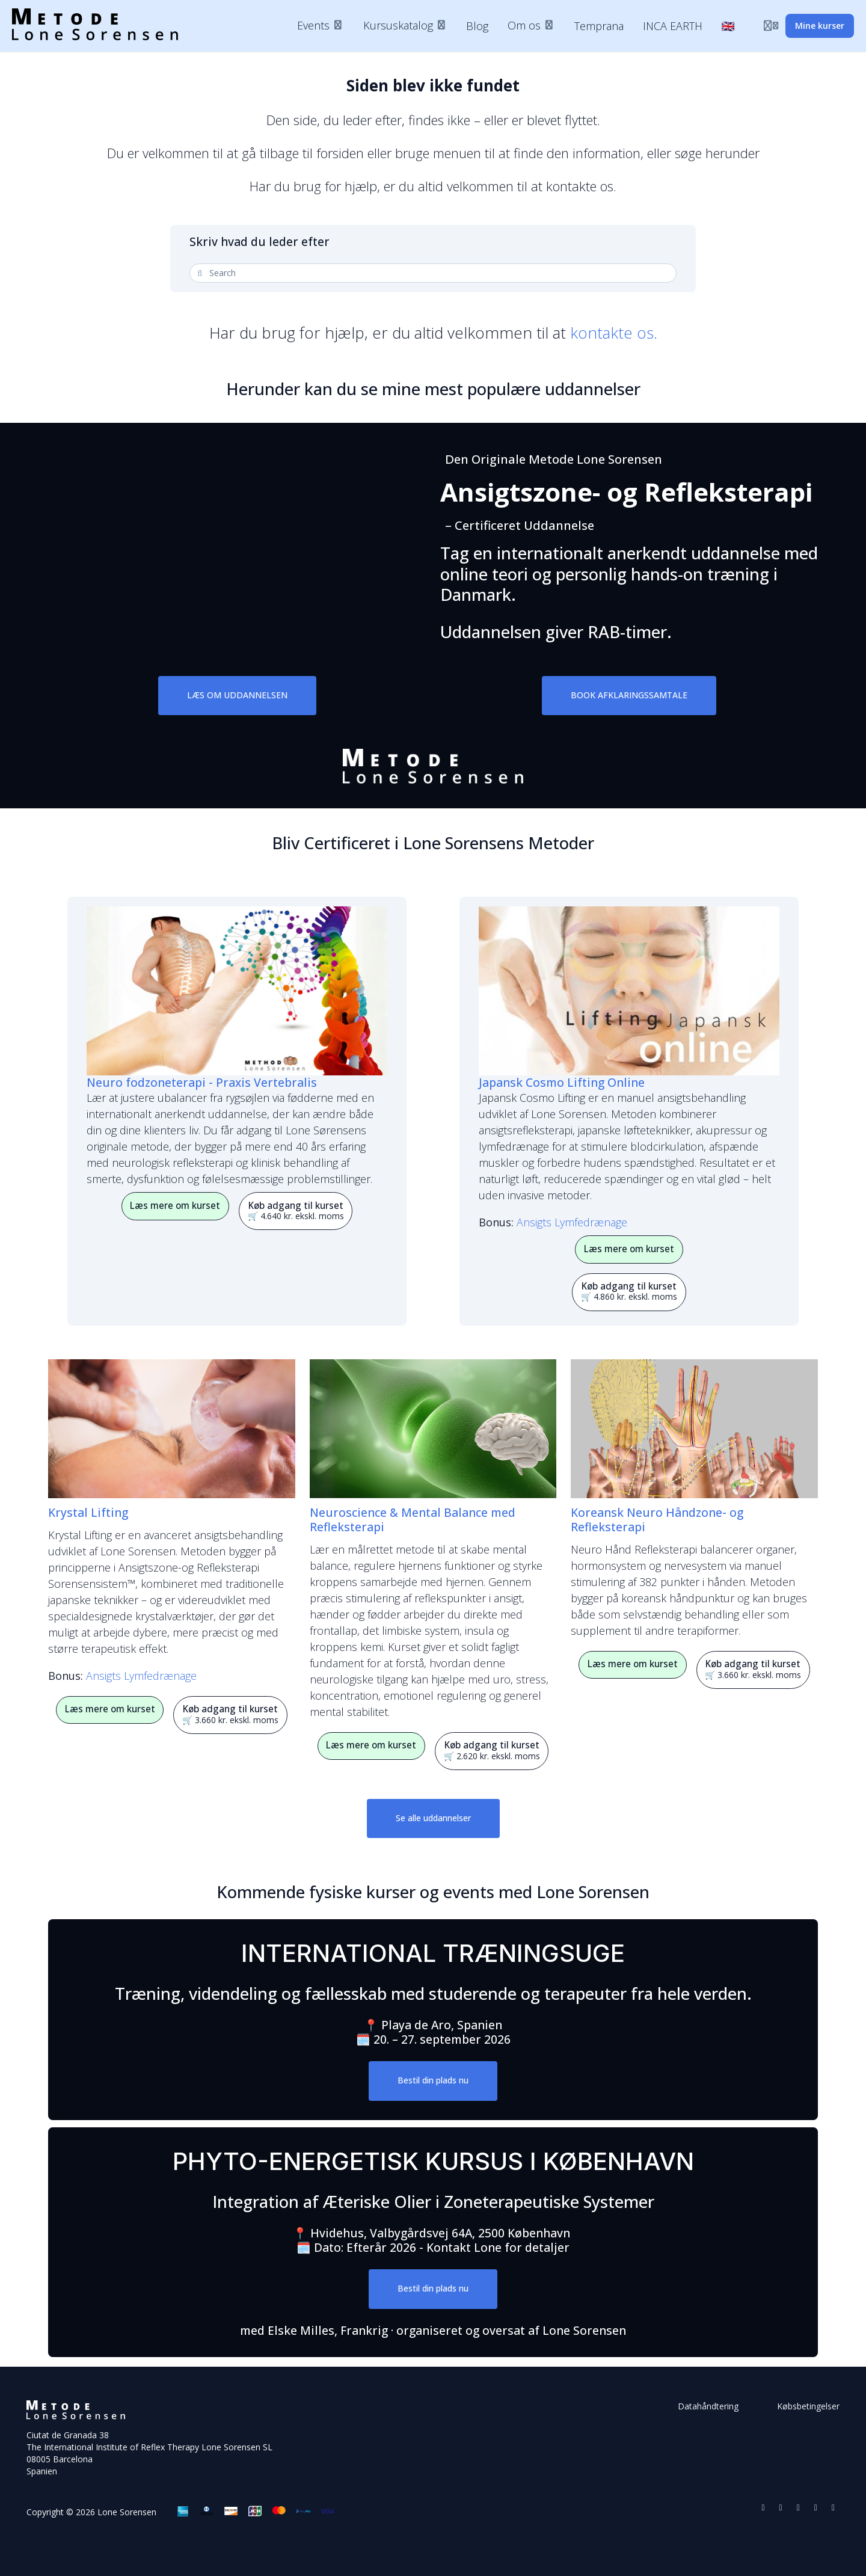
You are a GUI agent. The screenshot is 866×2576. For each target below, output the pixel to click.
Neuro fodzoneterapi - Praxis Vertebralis (202, 1082)
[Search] (435, 273)
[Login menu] (771, 25)
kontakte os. (613, 332)
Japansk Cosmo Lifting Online (562, 1082)
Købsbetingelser (808, 2406)
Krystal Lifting (88, 1512)
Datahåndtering (708, 2406)
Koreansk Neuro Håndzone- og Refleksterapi (657, 1519)
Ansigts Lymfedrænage (572, 1222)
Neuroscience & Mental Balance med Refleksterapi (412, 1519)
